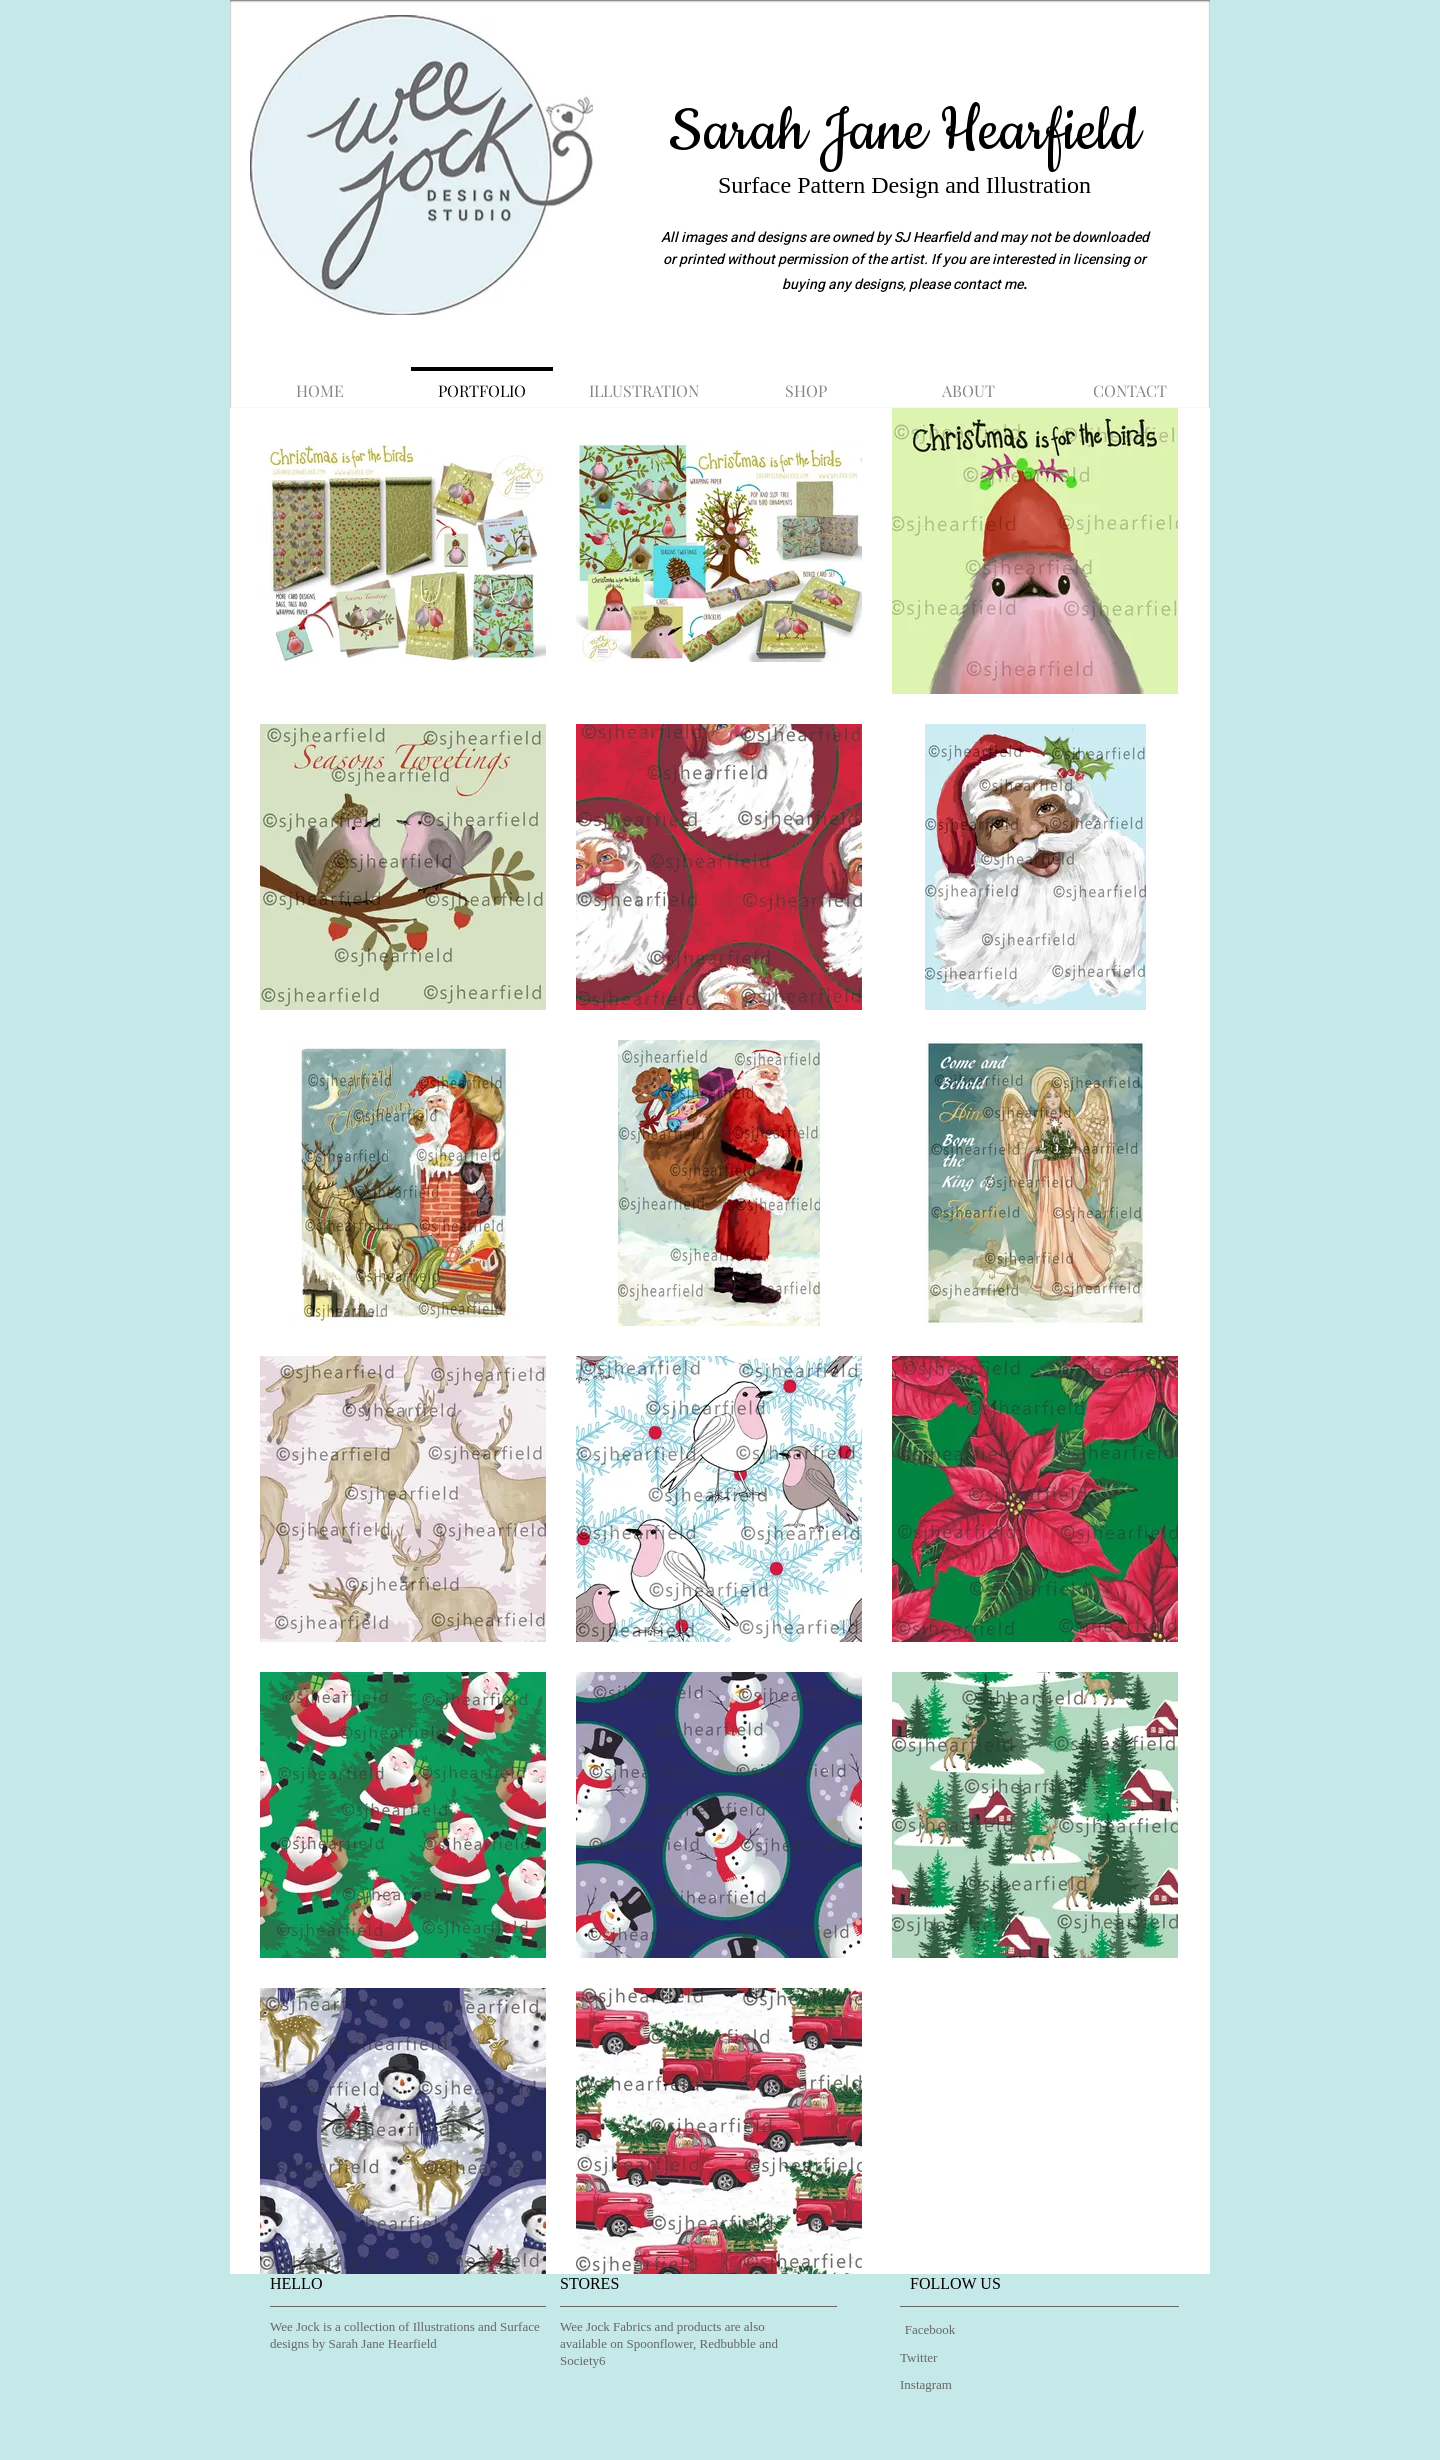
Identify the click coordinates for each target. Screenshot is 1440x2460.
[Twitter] (922, 2358)
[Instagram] (931, 2385)
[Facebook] (930, 2330)
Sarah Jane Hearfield (904, 132)
